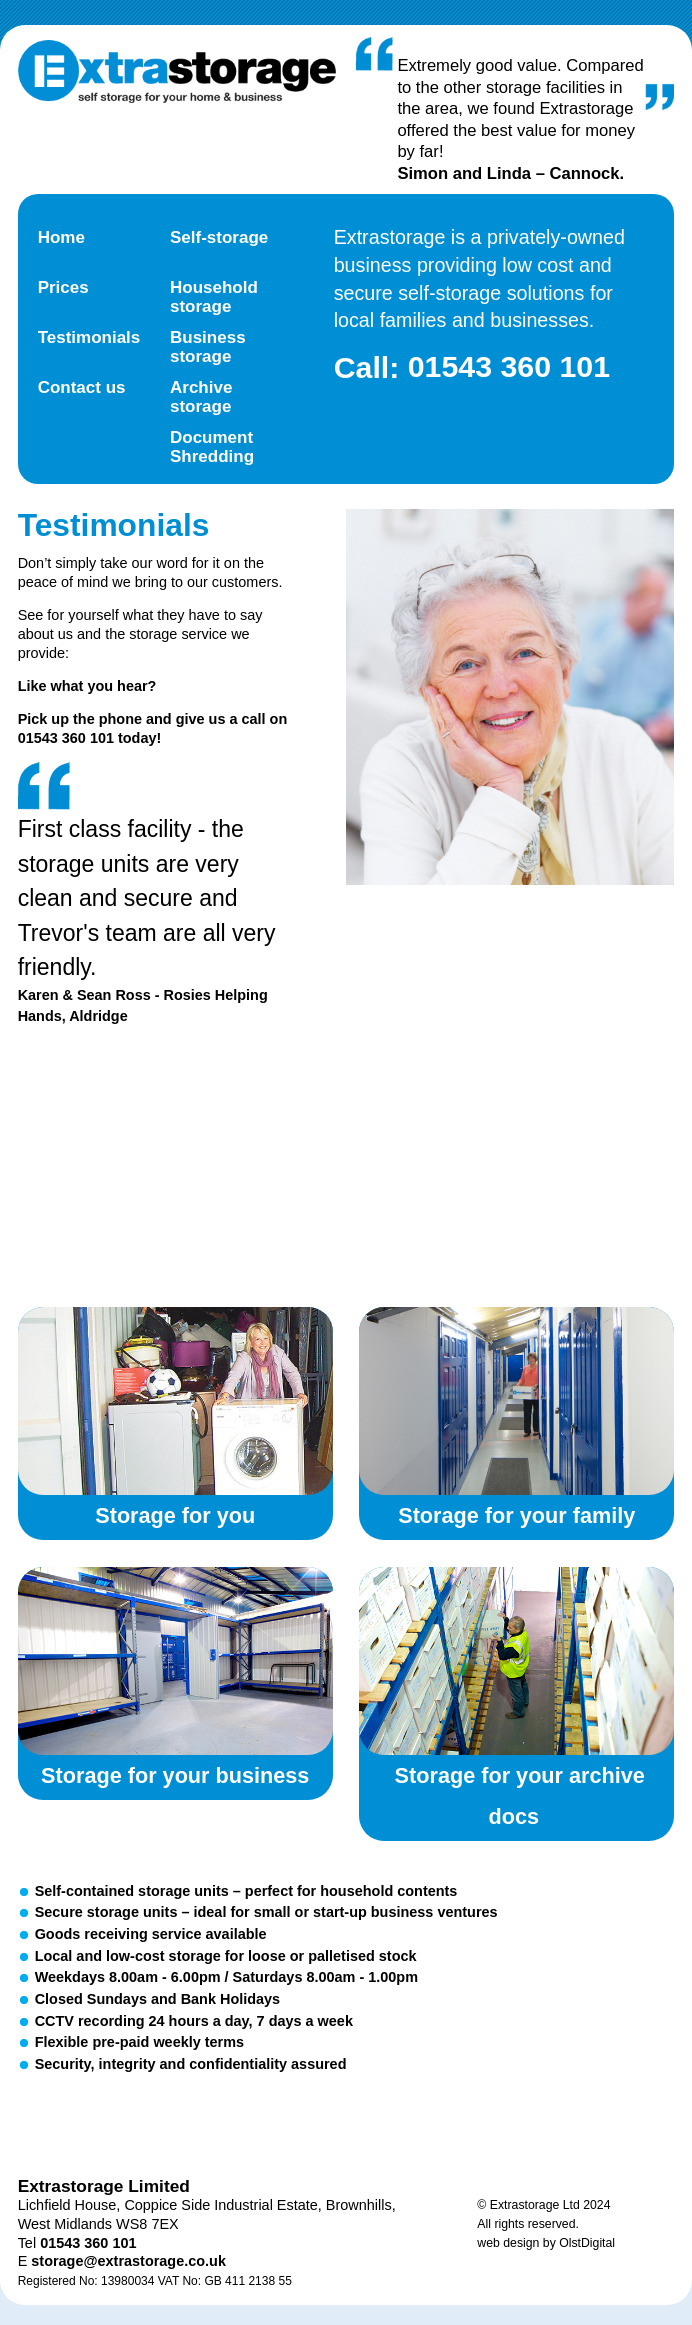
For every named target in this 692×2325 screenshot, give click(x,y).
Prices (63, 287)
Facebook (166, 2123)
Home (61, 237)
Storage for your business (175, 1661)
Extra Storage (177, 71)
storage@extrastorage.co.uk (128, 2261)
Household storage (214, 297)
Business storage (208, 347)
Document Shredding (212, 447)
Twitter (80, 2123)
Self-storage (219, 237)
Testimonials (89, 337)
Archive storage (201, 397)
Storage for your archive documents (516, 1661)
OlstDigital (587, 2243)
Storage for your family (516, 1401)
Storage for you (175, 1401)
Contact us (82, 387)
